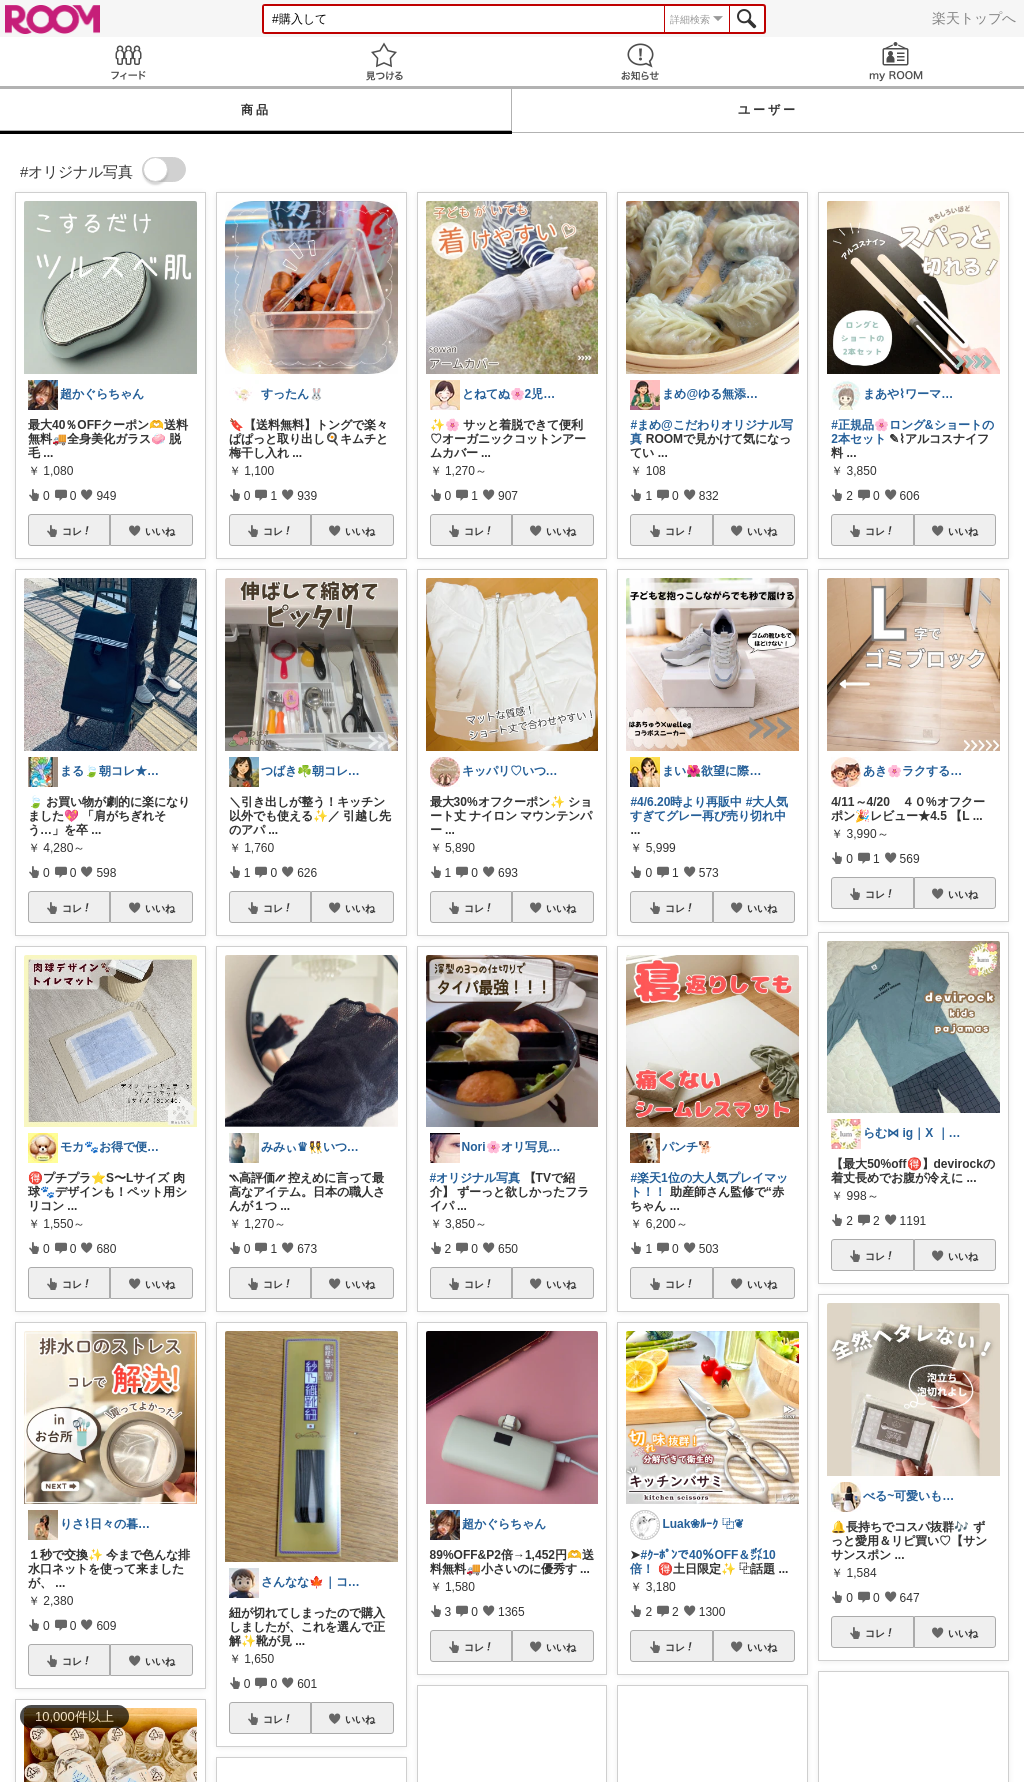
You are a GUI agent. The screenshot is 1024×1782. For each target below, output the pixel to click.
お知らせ (640, 61)
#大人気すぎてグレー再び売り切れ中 (709, 809)
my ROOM (896, 61)
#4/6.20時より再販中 (686, 802)
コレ (77, 531)
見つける (384, 61)
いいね (160, 531)
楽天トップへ (974, 18)
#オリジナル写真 (475, 1178)
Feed (128, 61)
